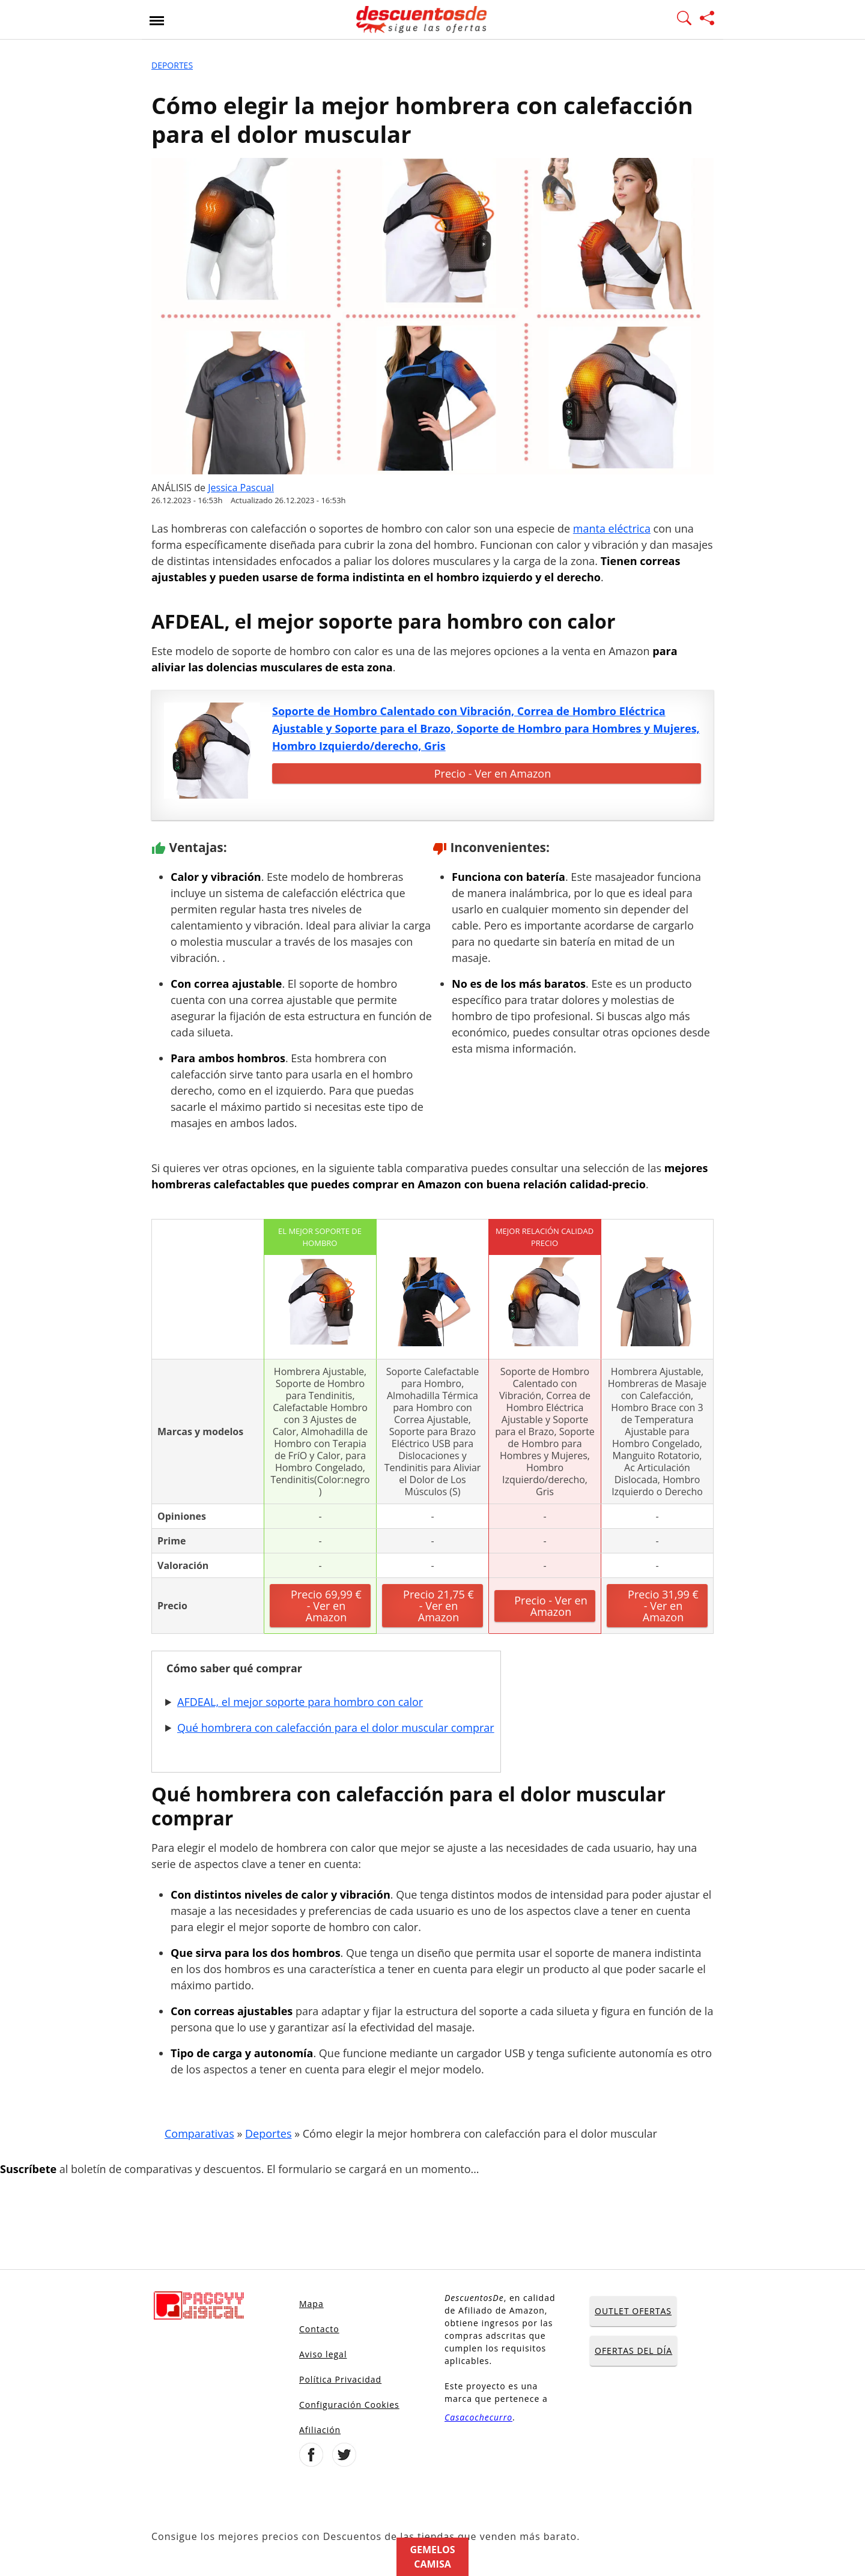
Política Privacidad (340, 2379)
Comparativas (199, 2133)
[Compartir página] (707, 20)
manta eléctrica (612, 528)
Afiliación (320, 2429)
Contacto (319, 2329)
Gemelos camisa (432, 2557)
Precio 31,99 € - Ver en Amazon (663, 1605)
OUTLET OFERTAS (633, 2311)
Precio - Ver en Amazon (492, 773)
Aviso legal (323, 2354)
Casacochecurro (478, 2417)
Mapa (311, 2303)
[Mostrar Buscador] (684, 20)
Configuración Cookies (349, 2404)
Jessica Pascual (241, 487)
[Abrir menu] (157, 19)
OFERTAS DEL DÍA (633, 2350)
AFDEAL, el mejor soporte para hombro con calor (300, 1702)
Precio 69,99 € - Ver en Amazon (326, 1605)
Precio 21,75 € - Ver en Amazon (438, 1605)
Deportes (172, 65)
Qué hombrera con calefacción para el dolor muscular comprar (335, 1727)
